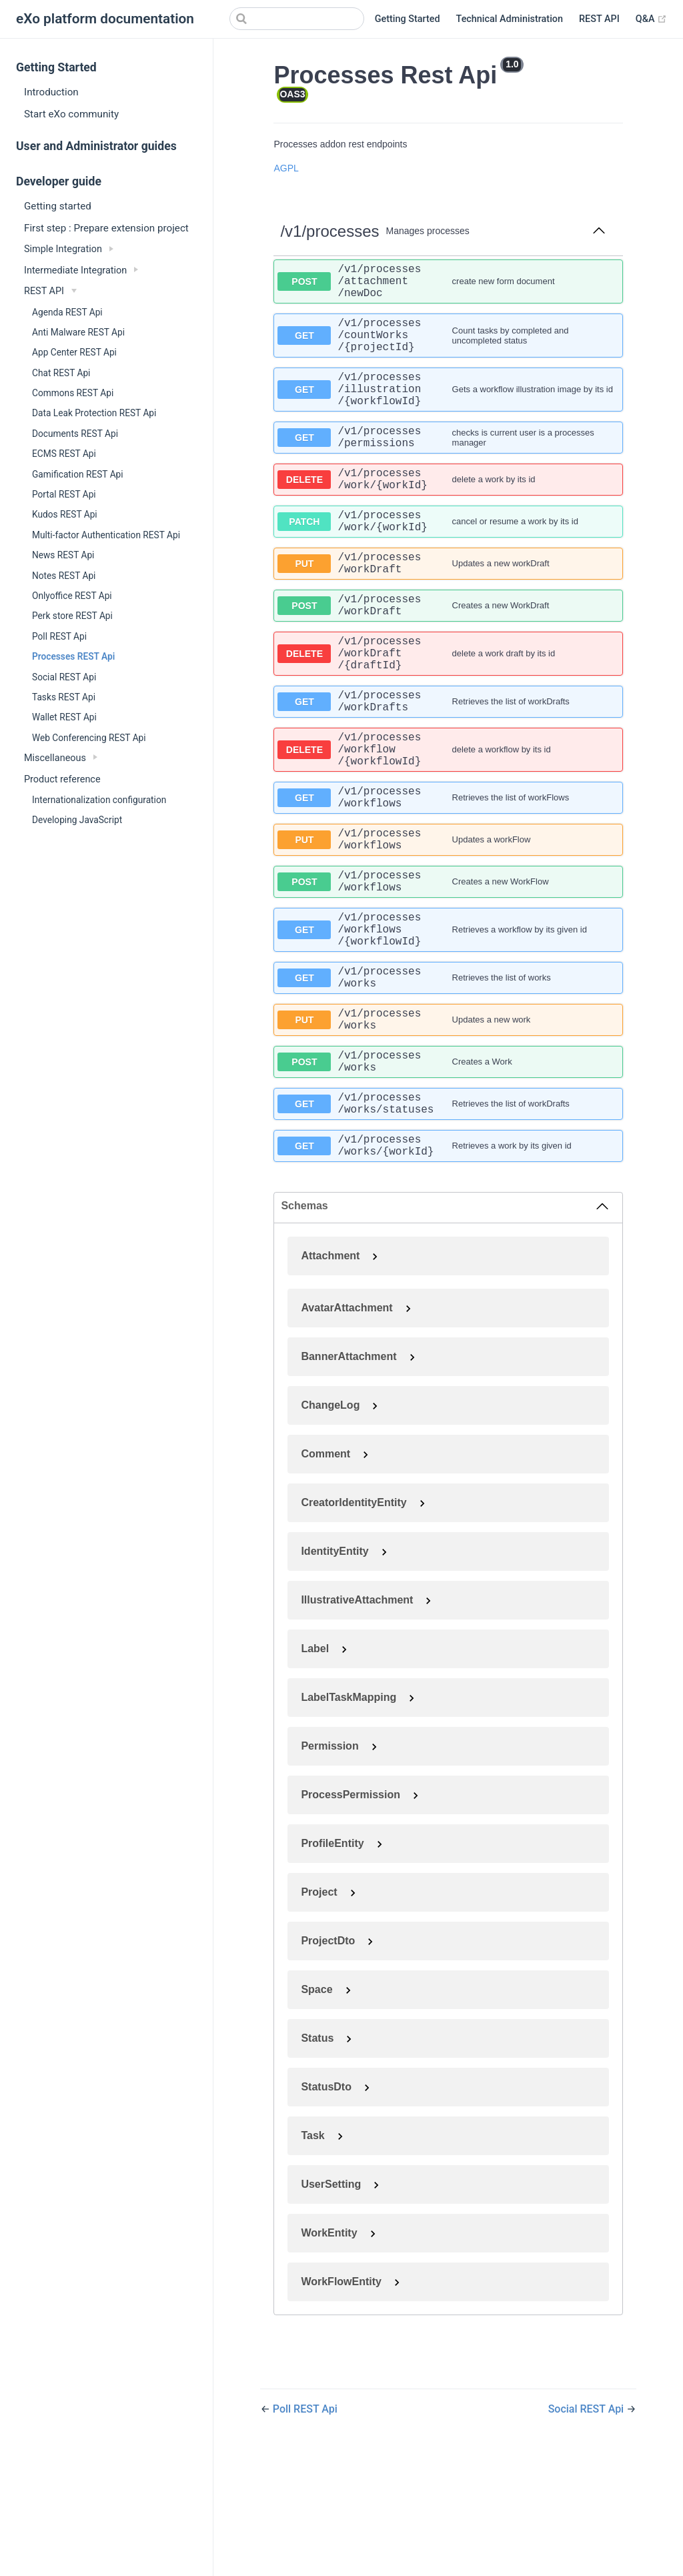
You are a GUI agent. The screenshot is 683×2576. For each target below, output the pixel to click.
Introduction (51, 92)
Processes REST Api (73, 656)
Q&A (651, 19)
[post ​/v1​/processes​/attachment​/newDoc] (447, 285)
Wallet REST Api (64, 717)
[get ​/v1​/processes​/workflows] (447, 872)
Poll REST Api (59, 636)
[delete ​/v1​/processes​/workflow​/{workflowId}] (447, 818)
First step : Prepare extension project (106, 228)
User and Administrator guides (96, 146)
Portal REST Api (64, 494)
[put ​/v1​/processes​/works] (447, 1124)
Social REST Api (64, 677)
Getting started (57, 206)
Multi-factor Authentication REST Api (106, 535)
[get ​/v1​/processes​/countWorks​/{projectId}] (447, 348)
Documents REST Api (75, 433)
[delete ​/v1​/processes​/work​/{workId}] (447, 511)
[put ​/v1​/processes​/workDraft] (447, 606)
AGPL (285, 168)
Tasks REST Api (63, 697)
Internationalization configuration (99, 799)
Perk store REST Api (72, 615)
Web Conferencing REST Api (89, 737)
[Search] (296, 18)
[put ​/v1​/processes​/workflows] (447, 919)
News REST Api (63, 555)
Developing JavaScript (77, 819)
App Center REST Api (74, 352)
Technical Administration (509, 19)
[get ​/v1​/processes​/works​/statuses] (447, 1218)
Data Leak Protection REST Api (94, 413)
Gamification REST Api (77, 474)
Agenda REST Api (67, 312)
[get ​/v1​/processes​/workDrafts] (447, 763)
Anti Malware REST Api (78, 332)
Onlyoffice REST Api (72, 595)
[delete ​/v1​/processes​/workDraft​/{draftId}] (447, 708)
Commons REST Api (72, 393)
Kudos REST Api (64, 514)
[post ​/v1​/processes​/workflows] (447, 967)
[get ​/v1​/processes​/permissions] (447, 464)
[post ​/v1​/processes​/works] (447, 1171)
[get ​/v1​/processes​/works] (447, 1076)
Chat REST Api (61, 373)
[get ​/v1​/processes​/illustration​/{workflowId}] (447, 410)
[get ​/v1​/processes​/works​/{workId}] (447, 1266)
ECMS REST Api (64, 453)
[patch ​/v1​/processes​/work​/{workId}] (447, 559)
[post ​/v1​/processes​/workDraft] (447, 653)
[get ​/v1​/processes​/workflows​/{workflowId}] (447, 1022)
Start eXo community (71, 114)
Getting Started (407, 19)
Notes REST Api (63, 575)
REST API (599, 19)
